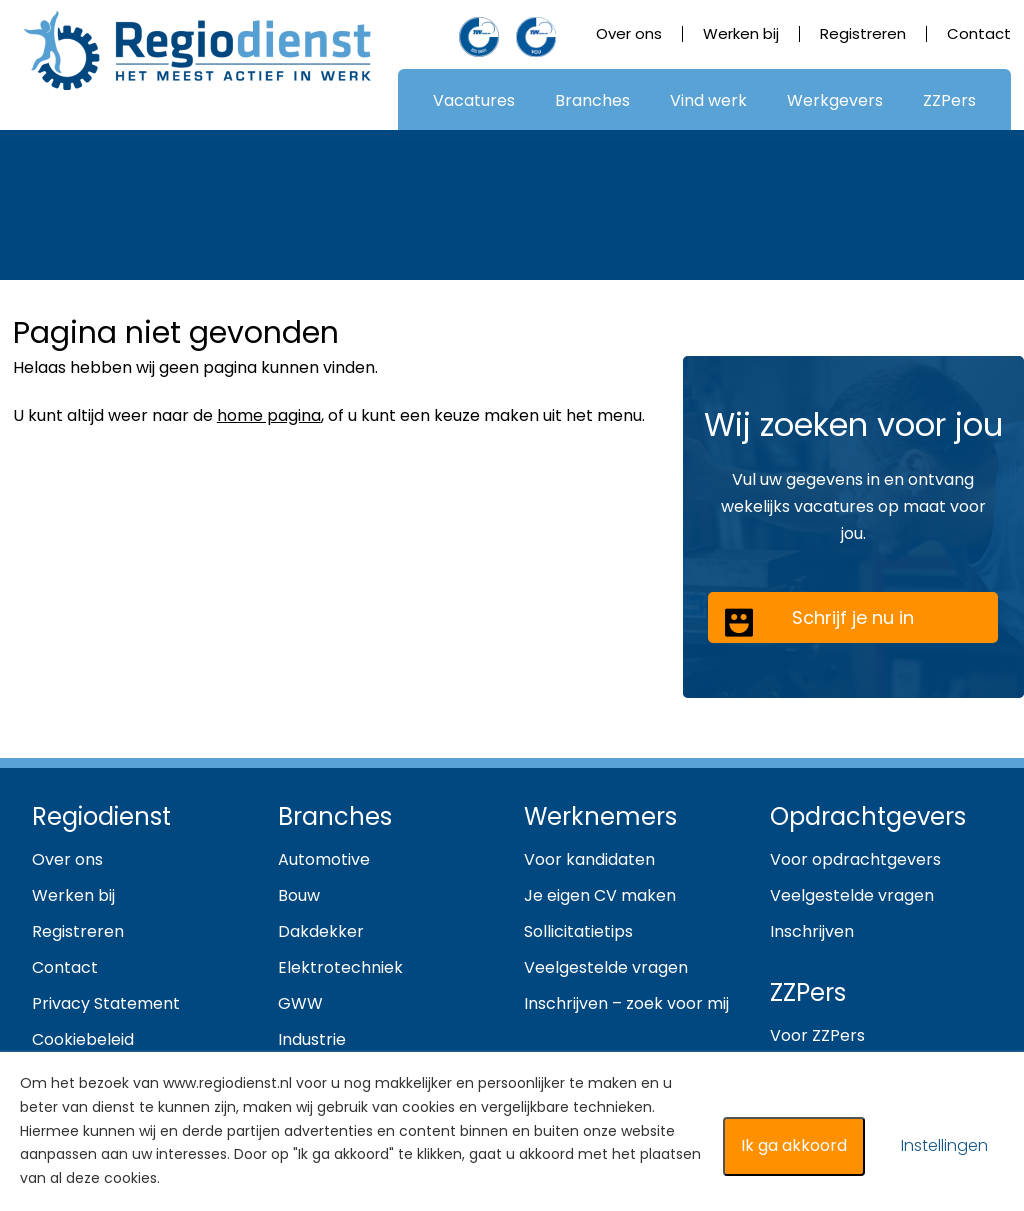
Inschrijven (812, 931)
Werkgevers (835, 100)
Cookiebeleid (83, 1039)
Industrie (312, 1039)
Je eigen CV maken (600, 895)
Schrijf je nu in (819, 621)
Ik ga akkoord (794, 1145)
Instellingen (944, 1145)
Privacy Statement (106, 1003)
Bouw (299, 895)
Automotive (324, 859)
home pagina (269, 415)
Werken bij (741, 33)
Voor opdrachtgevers (855, 859)
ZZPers (949, 100)
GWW (300, 1003)
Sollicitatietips (578, 931)
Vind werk (708, 100)
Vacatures (474, 100)
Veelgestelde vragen (606, 967)
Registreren (863, 33)
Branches (592, 100)
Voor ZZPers (817, 1035)
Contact (979, 33)
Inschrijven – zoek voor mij (626, 1003)
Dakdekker (321, 931)
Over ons (629, 33)
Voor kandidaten (589, 859)
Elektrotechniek (340, 967)
